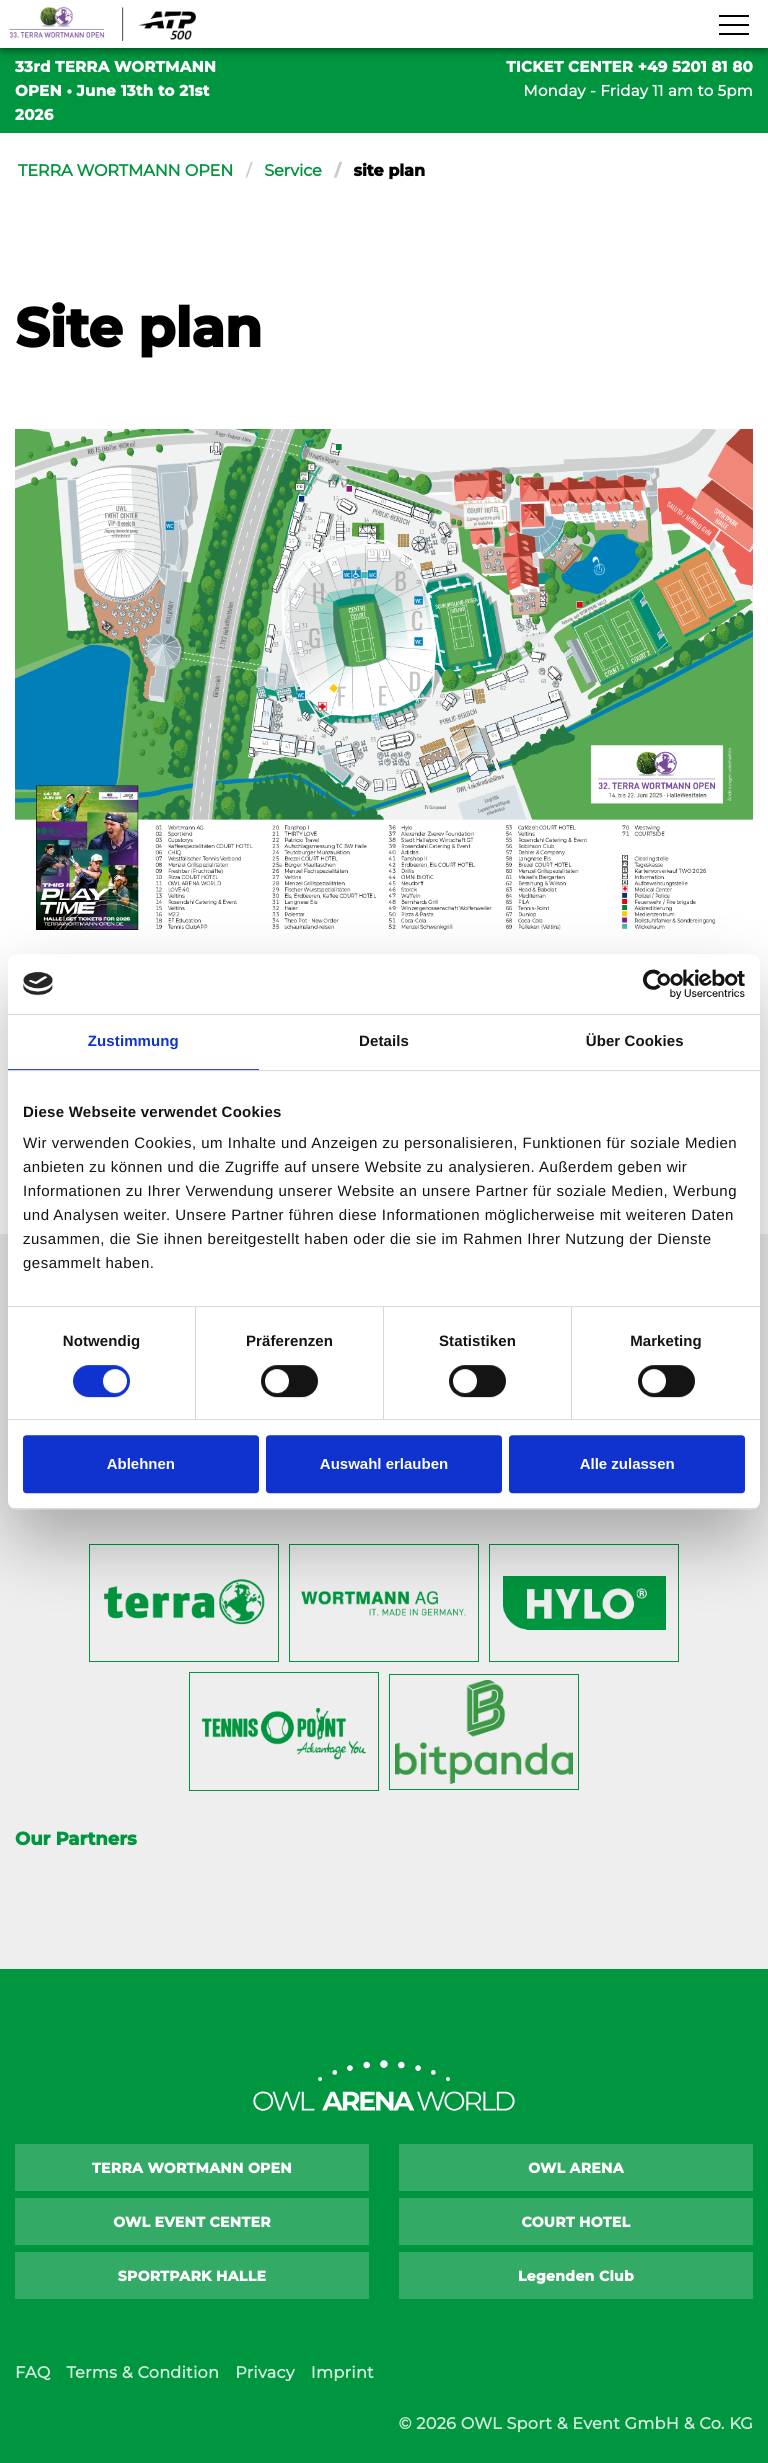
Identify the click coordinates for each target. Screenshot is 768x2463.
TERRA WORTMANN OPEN (126, 171)
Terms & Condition (142, 2373)
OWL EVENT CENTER (192, 2222)
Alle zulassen (627, 1463)
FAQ (32, 2373)
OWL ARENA (576, 2168)
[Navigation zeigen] (733, 26)
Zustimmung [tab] (133, 1041)
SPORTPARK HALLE (192, 2276)
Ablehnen (141, 1463)
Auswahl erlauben (384, 1463)
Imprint (342, 2373)
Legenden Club (576, 2276)
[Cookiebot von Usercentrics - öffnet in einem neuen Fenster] (657, 984)
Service (294, 171)
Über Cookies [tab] (635, 1041)
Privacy (265, 2373)
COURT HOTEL (576, 2222)
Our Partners (75, 1839)
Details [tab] (384, 1041)
